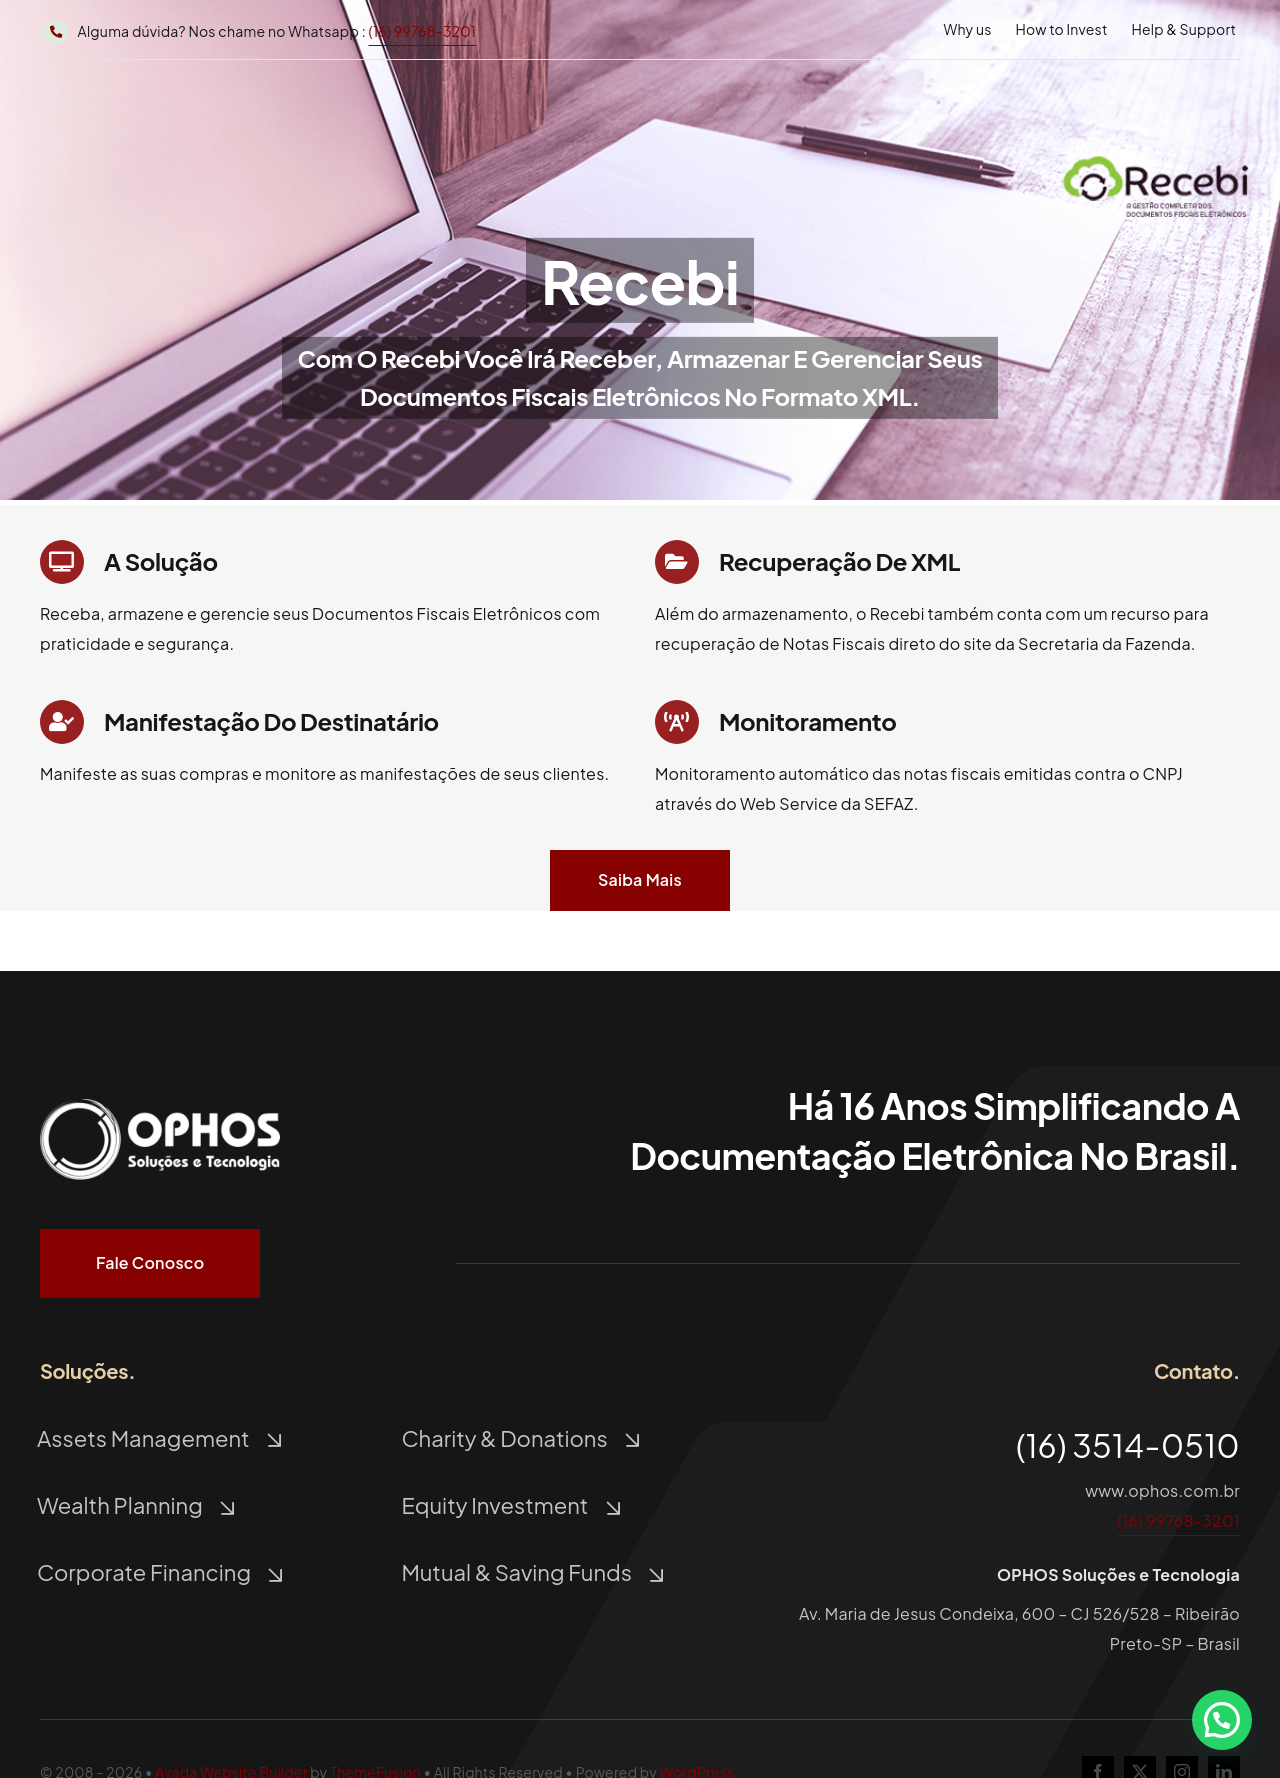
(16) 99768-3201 (423, 31)
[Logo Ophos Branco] (160, 1098)
